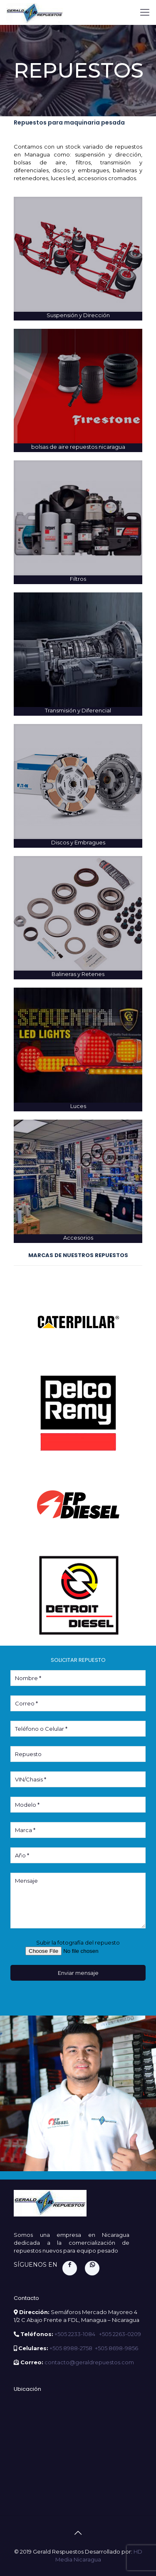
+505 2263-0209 (120, 2334)
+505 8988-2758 (71, 2348)
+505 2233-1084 (75, 2334)
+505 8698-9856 (116, 2348)
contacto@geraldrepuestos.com (88, 2362)
